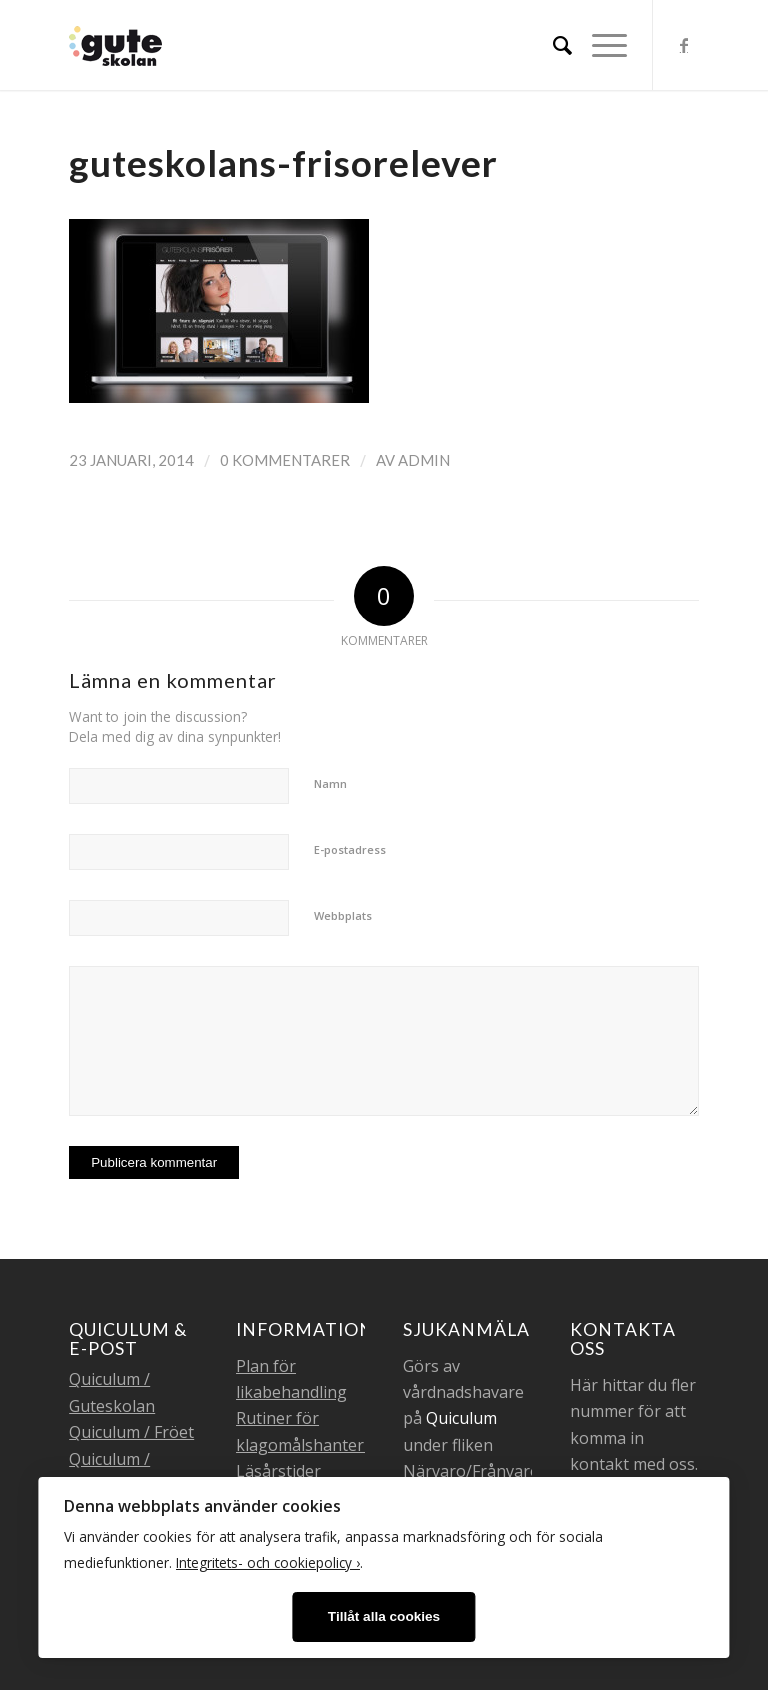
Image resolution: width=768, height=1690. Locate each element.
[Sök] (552, 45)
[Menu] (599, 45)
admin (424, 460)
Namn (330, 783)
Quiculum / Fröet (131, 1432)
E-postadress (350, 849)
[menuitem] (552, 45)
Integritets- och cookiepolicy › (268, 1562)
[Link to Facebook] (684, 45)
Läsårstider (278, 1471)
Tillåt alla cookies (384, 1616)
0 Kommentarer (285, 460)
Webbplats (343, 915)
